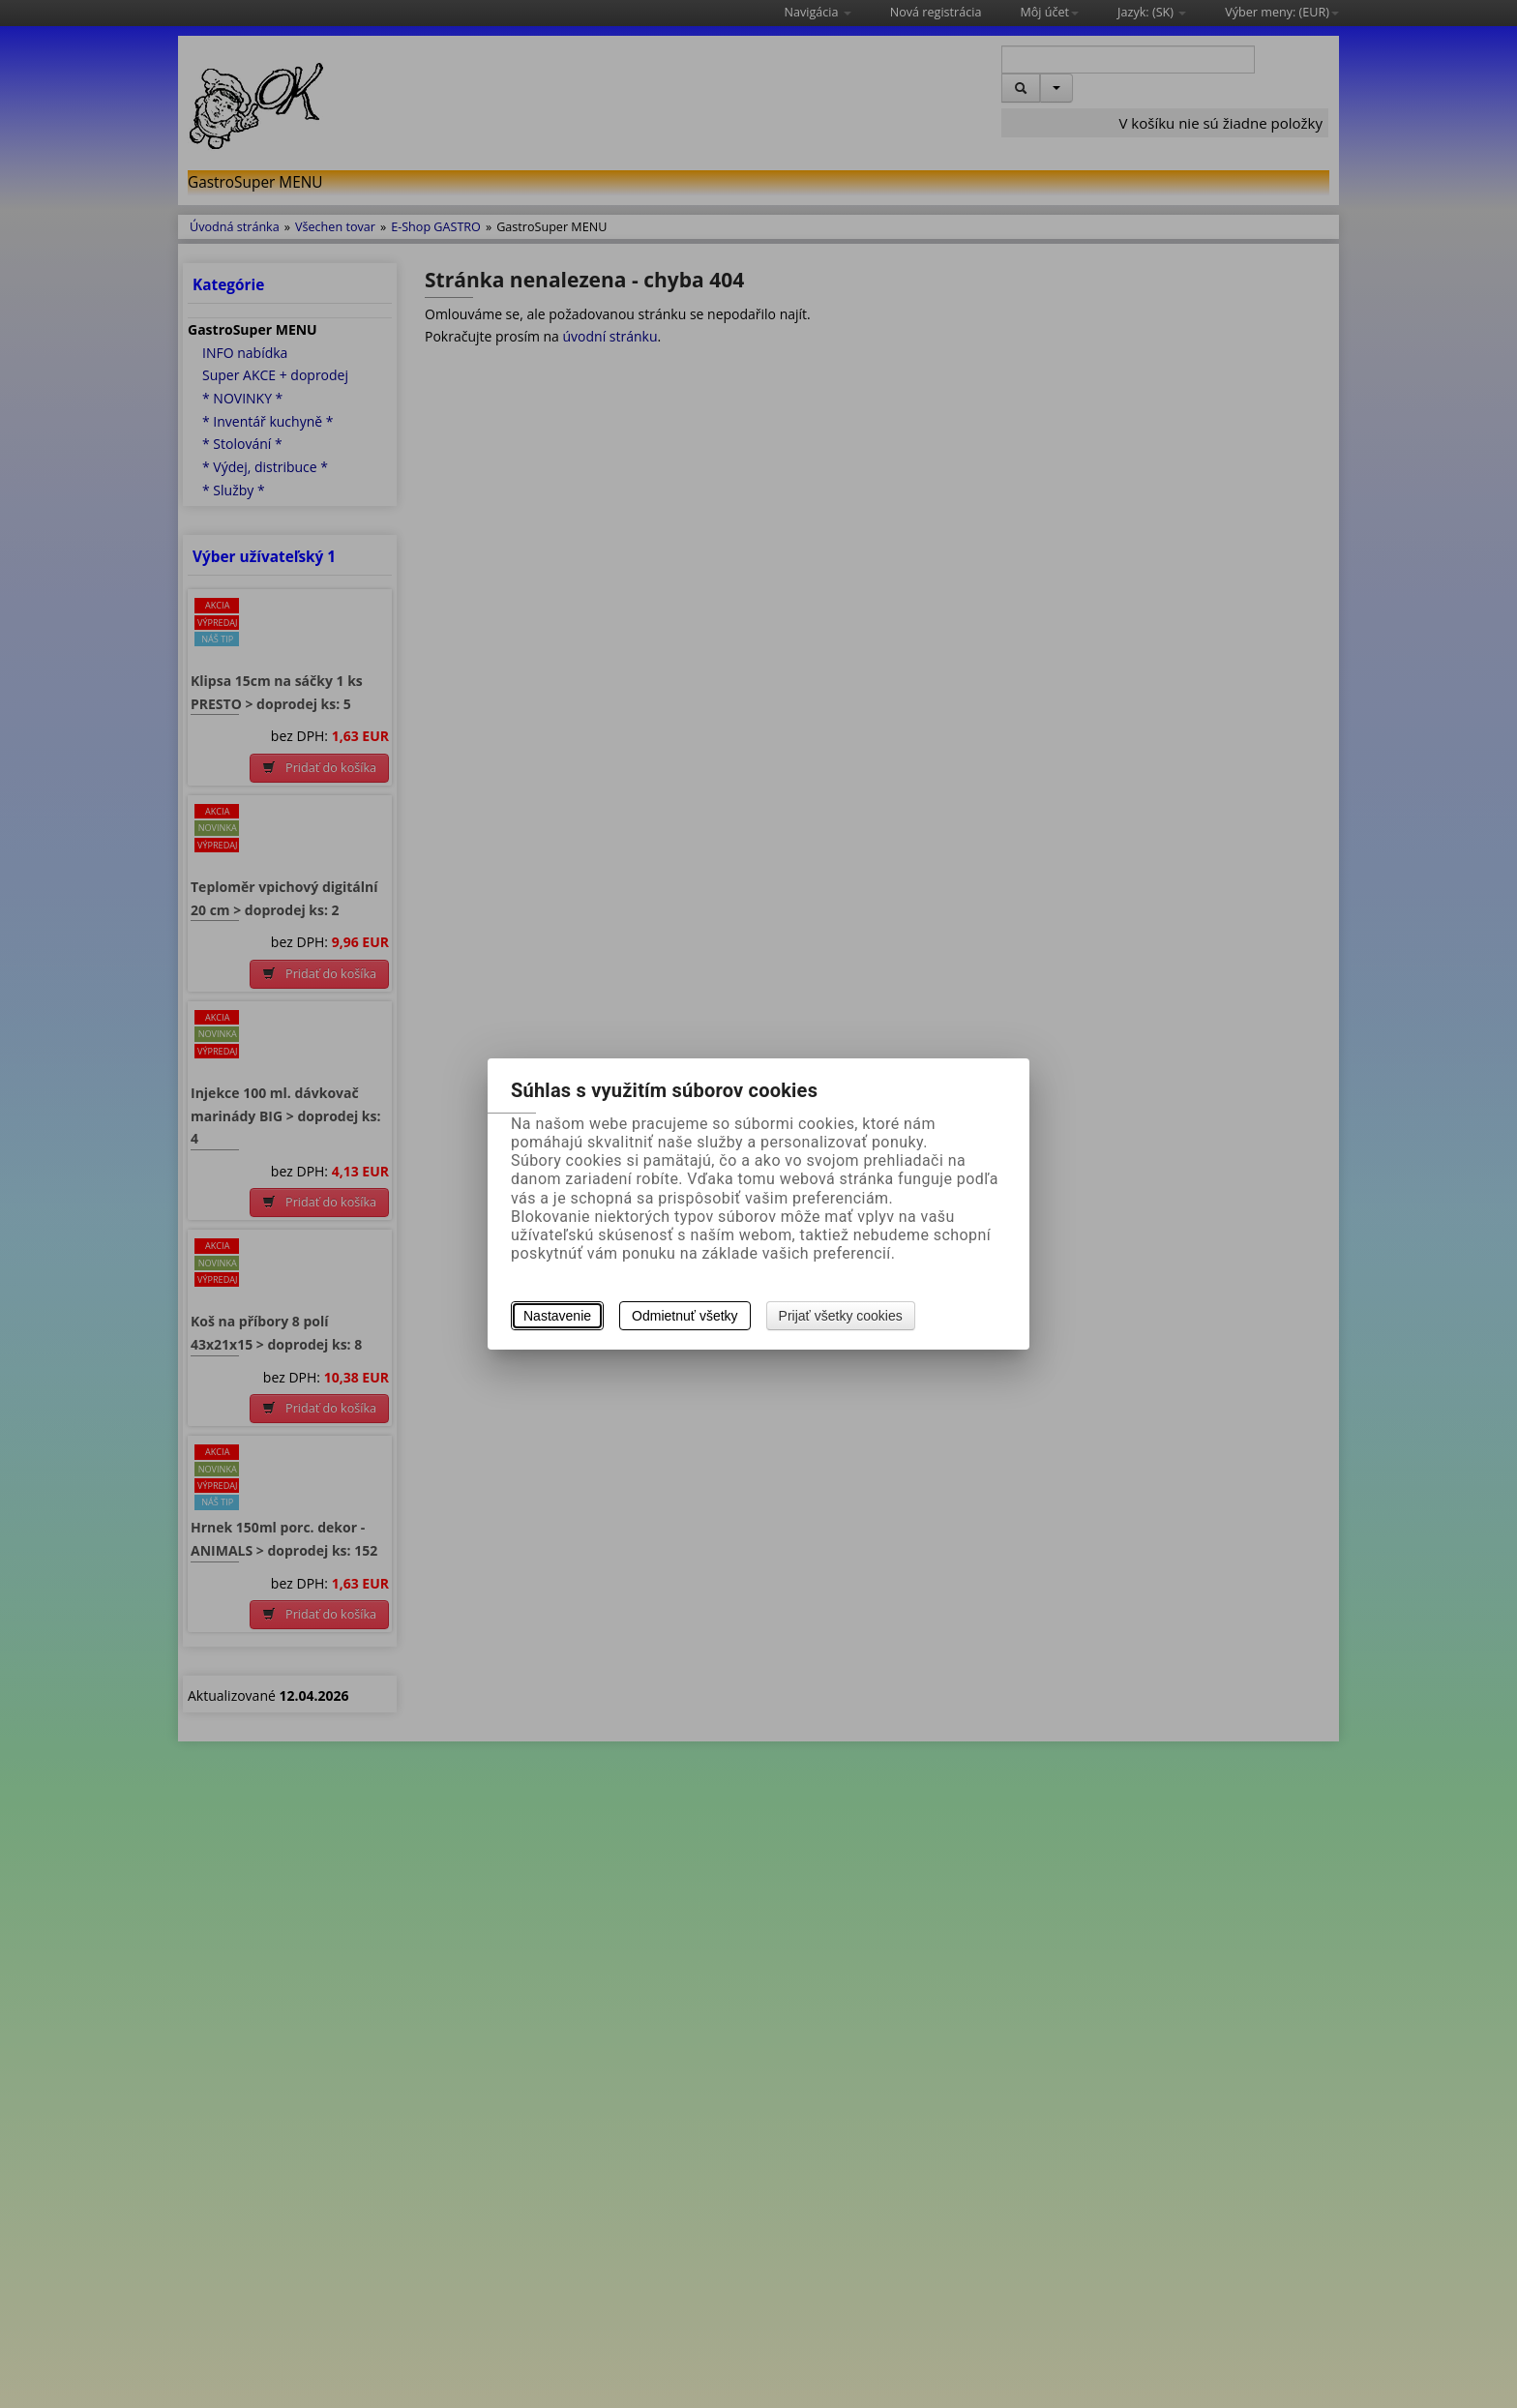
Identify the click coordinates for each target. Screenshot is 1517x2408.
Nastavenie (557, 1315)
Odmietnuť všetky (685, 1315)
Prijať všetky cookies (841, 1315)
